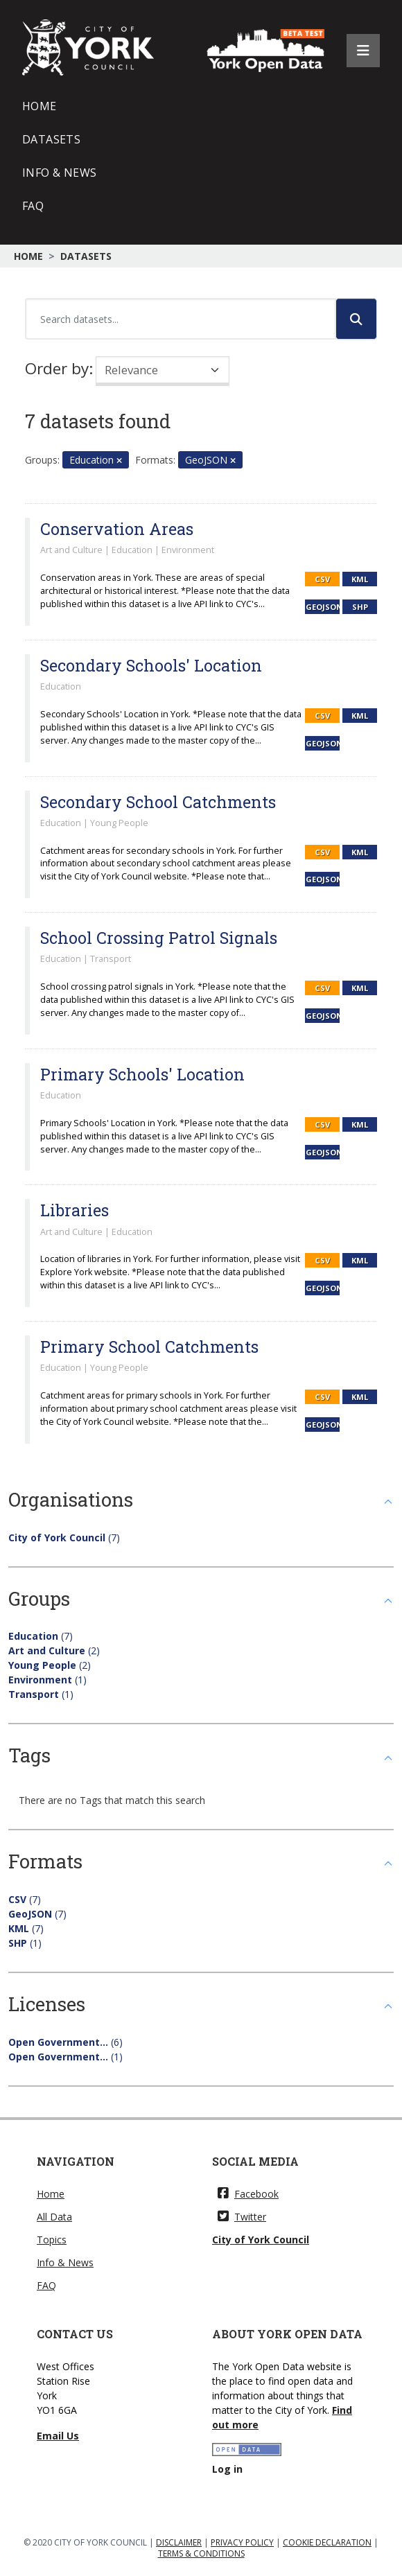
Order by (57, 368)
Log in (227, 2469)
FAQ (33, 205)
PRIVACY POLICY (242, 2542)
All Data (54, 2216)
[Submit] (356, 319)
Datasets (51, 139)
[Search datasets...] (180, 319)
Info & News (59, 172)
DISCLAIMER (179, 2542)
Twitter (242, 2216)
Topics (52, 2239)
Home (39, 106)
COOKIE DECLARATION (327, 2542)
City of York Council (260, 2239)
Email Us (58, 2435)
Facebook (248, 2193)
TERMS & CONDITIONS (201, 2553)
